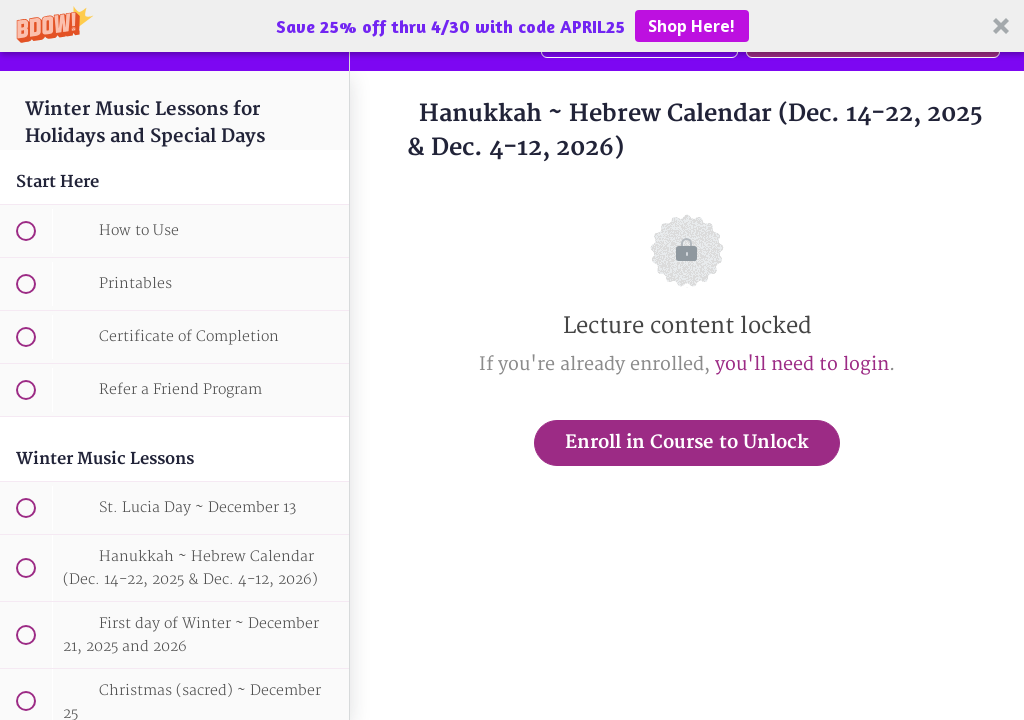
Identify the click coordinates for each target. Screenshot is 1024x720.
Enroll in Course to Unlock (687, 442)
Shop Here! (691, 26)
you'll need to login (802, 364)
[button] (512, 26)
